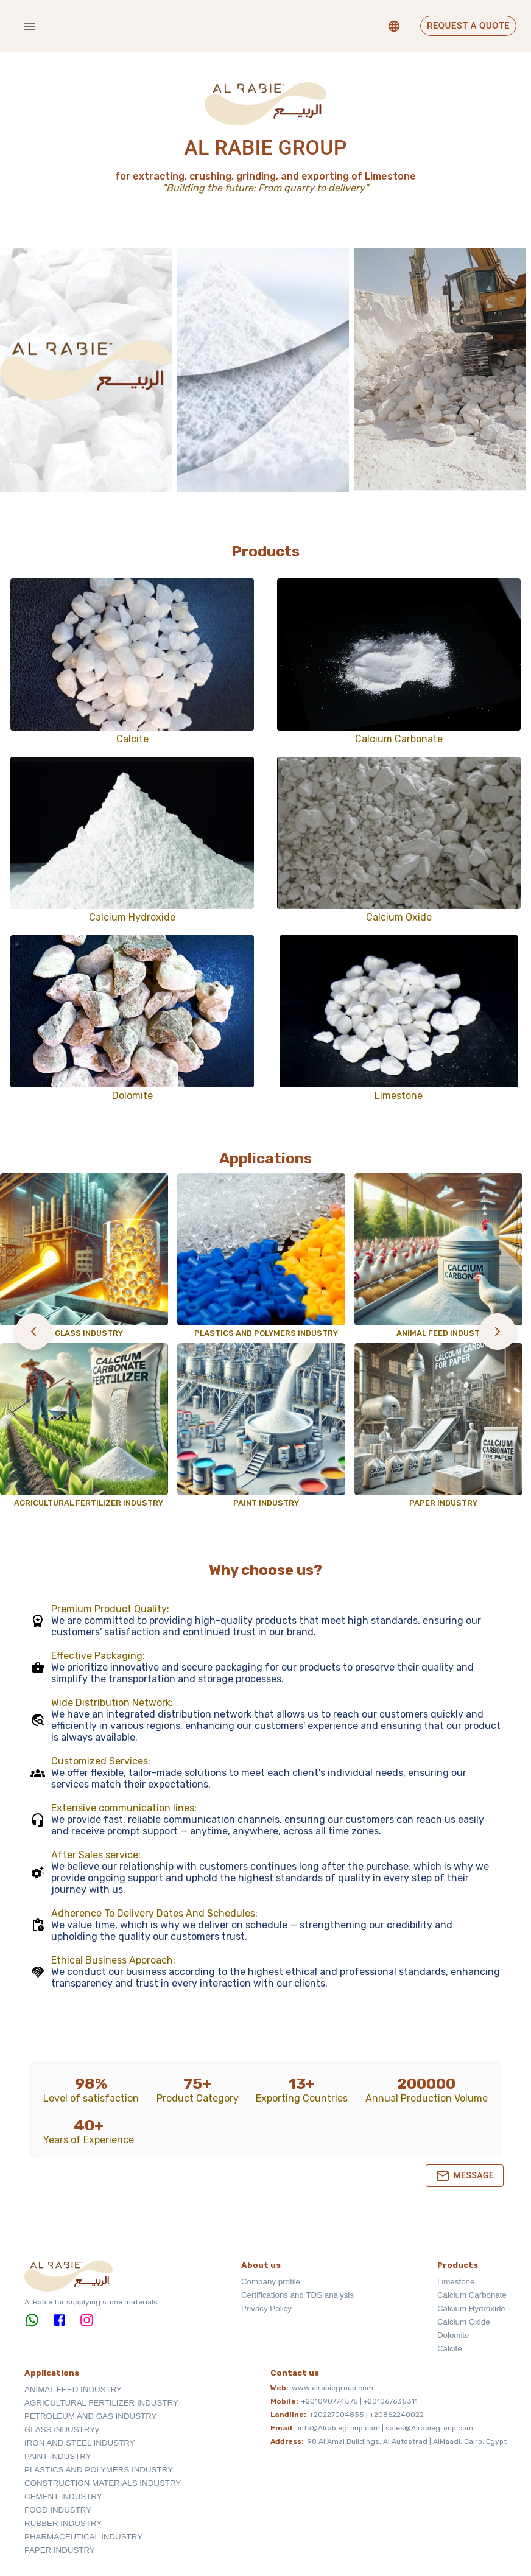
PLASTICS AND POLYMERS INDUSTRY (98, 2469)
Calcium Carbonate (472, 2295)
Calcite (449, 2348)
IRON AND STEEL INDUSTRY (79, 2443)
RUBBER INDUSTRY (63, 2523)
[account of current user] (29, 26)
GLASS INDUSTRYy (61, 2429)
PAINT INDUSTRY (57, 2456)
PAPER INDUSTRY (59, 2550)
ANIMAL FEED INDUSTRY (73, 2389)
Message (464, 2175)
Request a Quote (468, 25)
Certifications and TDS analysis (297, 2295)
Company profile (270, 2281)
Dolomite (453, 2335)
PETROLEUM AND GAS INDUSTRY (90, 2416)
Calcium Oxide (463, 2321)
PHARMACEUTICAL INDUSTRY (83, 2536)
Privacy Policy (266, 2308)
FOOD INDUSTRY (57, 2510)
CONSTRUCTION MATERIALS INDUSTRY (102, 2483)
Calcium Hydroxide (471, 2308)
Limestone (456, 2281)
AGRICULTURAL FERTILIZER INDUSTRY (101, 2402)
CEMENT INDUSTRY (63, 2496)
